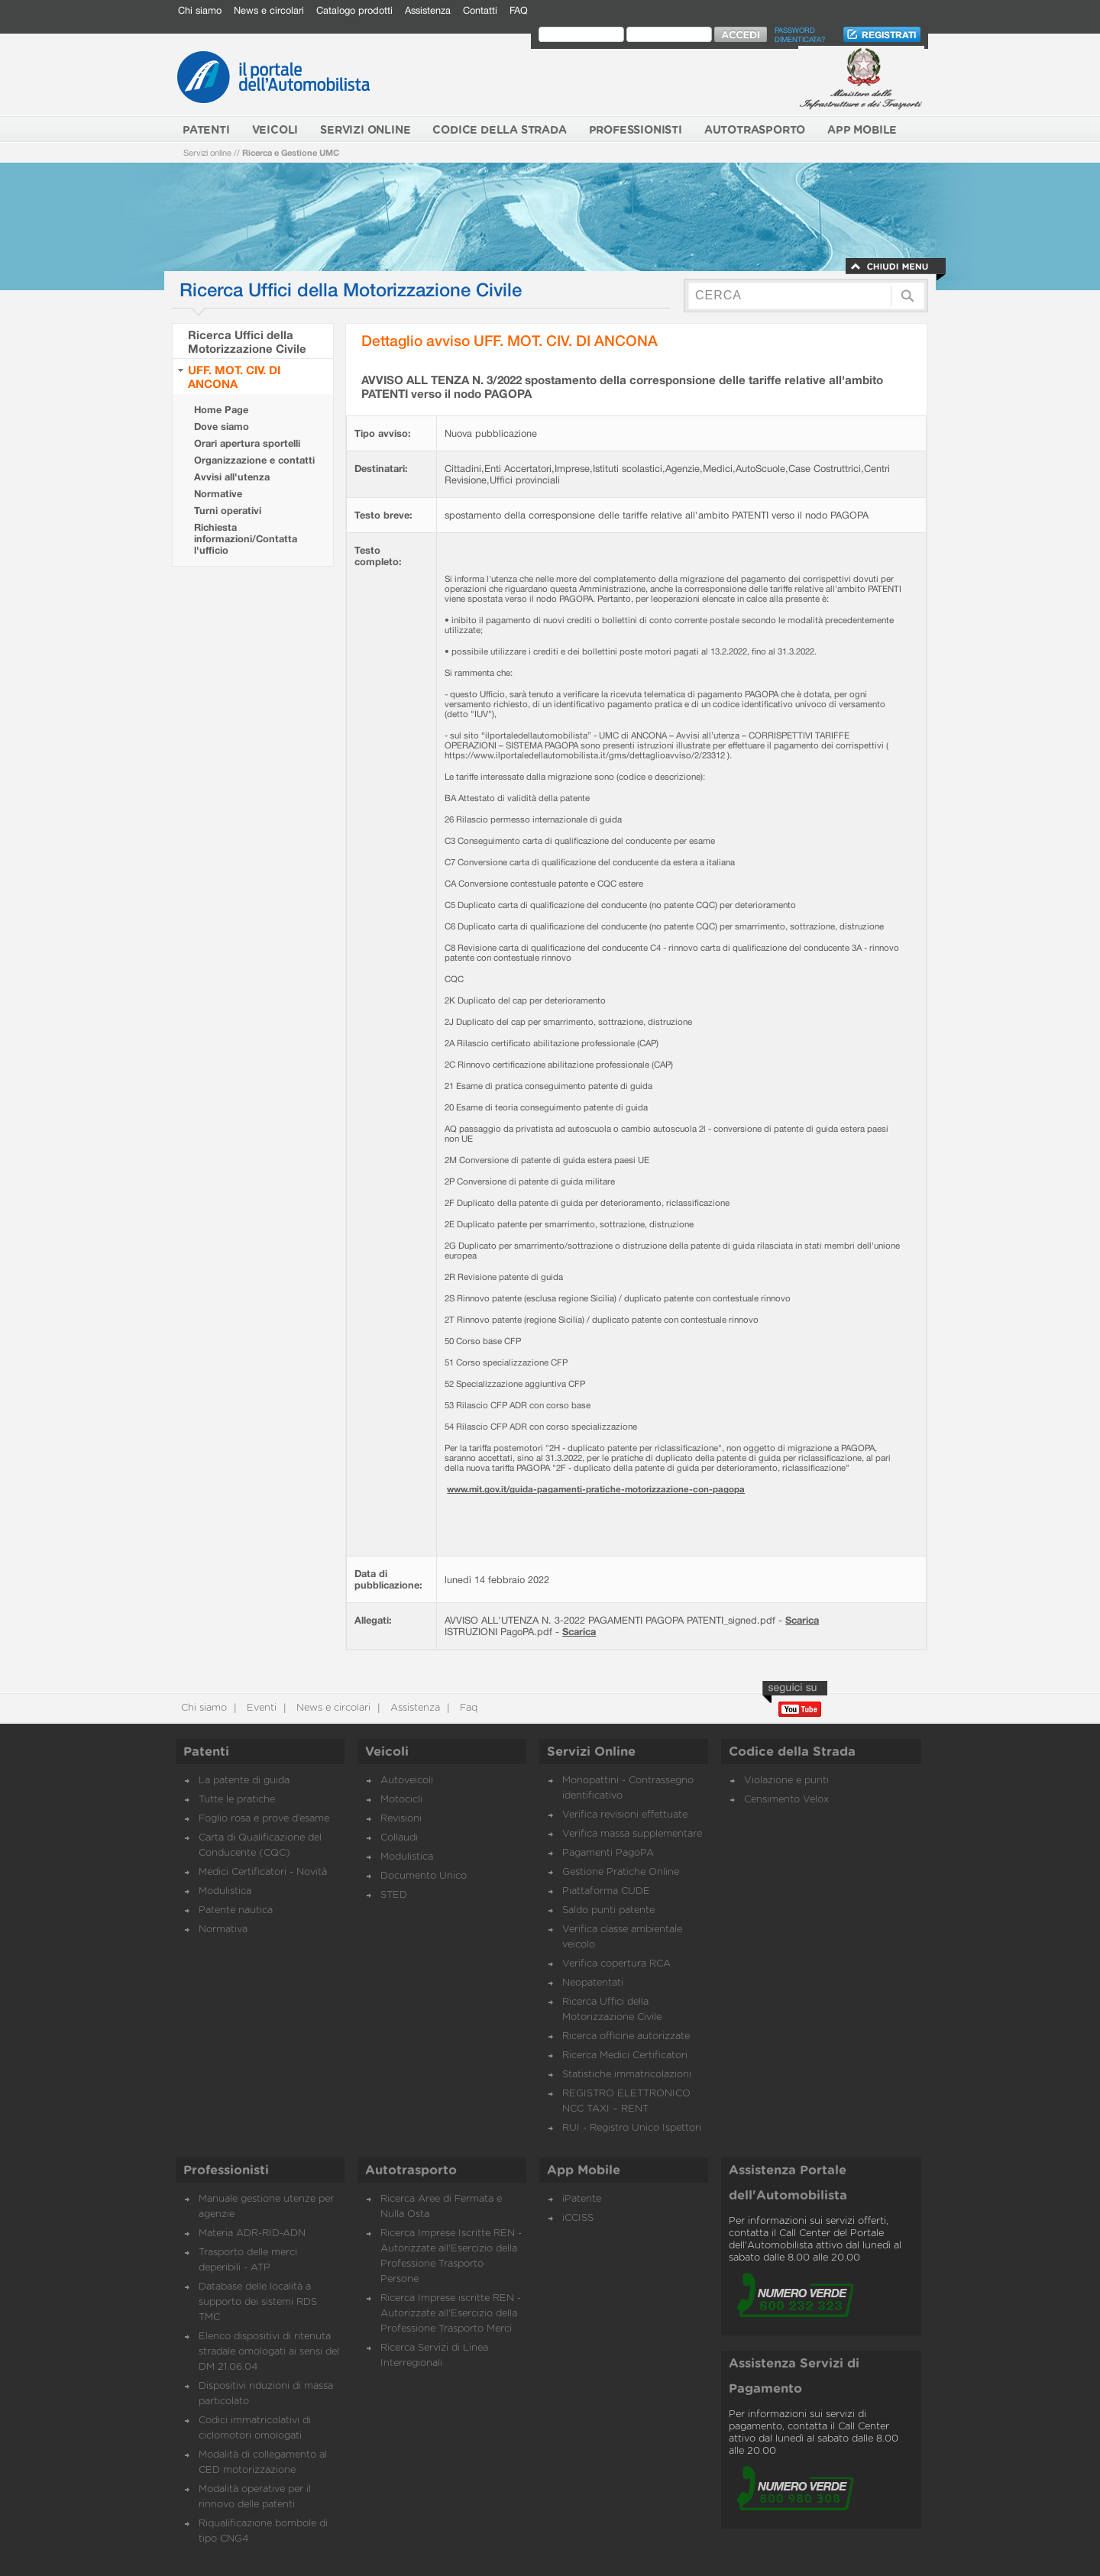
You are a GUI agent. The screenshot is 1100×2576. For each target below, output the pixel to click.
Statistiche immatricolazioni (626, 2075)
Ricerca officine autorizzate (626, 2036)
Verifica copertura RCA (616, 1964)
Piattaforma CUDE (606, 1891)
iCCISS (578, 2218)
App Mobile (583, 2170)
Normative (218, 493)
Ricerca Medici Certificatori (625, 2055)
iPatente (581, 2199)
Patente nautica (236, 1910)
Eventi (260, 1708)
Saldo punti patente (608, 1910)
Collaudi (399, 1838)
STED (393, 1895)
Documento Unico (423, 1876)
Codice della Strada (792, 1752)
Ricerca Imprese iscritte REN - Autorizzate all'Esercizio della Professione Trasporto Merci (450, 2313)
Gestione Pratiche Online (620, 1872)
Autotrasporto (411, 2170)
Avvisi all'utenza (232, 477)
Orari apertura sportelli (247, 443)
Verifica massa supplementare (632, 1834)
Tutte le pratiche (237, 1800)
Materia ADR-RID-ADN (252, 2233)
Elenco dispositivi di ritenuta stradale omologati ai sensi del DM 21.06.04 (269, 2352)
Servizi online (207, 152)
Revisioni (401, 1819)
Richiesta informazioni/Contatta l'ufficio (245, 539)
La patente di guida (244, 1781)
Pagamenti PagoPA (608, 1853)
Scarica (802, 1620)
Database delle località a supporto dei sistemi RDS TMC (258, 2302)
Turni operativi (227, 510)
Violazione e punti (786, 1781)
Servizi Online (591, 1752)
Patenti (206, 1752)
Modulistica (225, 1891)
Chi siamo (200, 10)
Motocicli (401, 1800)
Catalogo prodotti (354, 10)
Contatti (480, 10)
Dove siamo (221, 426)
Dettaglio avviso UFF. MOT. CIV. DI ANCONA (509, 340)
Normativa (223, 1929)
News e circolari (269, 10)
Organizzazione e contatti (254, 460)
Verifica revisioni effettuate (625, 1815)
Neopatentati (592, 1983)
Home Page (221, 409)
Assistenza (428, 10)
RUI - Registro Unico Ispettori (631, 2128)
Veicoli (387, 1752)
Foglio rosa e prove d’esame (264, 1819)
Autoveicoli (406, 1781)
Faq (467, 1708)
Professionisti (226, 2170)
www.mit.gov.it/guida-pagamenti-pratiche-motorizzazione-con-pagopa (596, 1489)
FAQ (519, 10)
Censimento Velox (786, 1800)
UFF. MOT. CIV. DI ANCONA (234, 376)
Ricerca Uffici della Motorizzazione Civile (247, 341)
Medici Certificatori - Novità (263, 1872)
